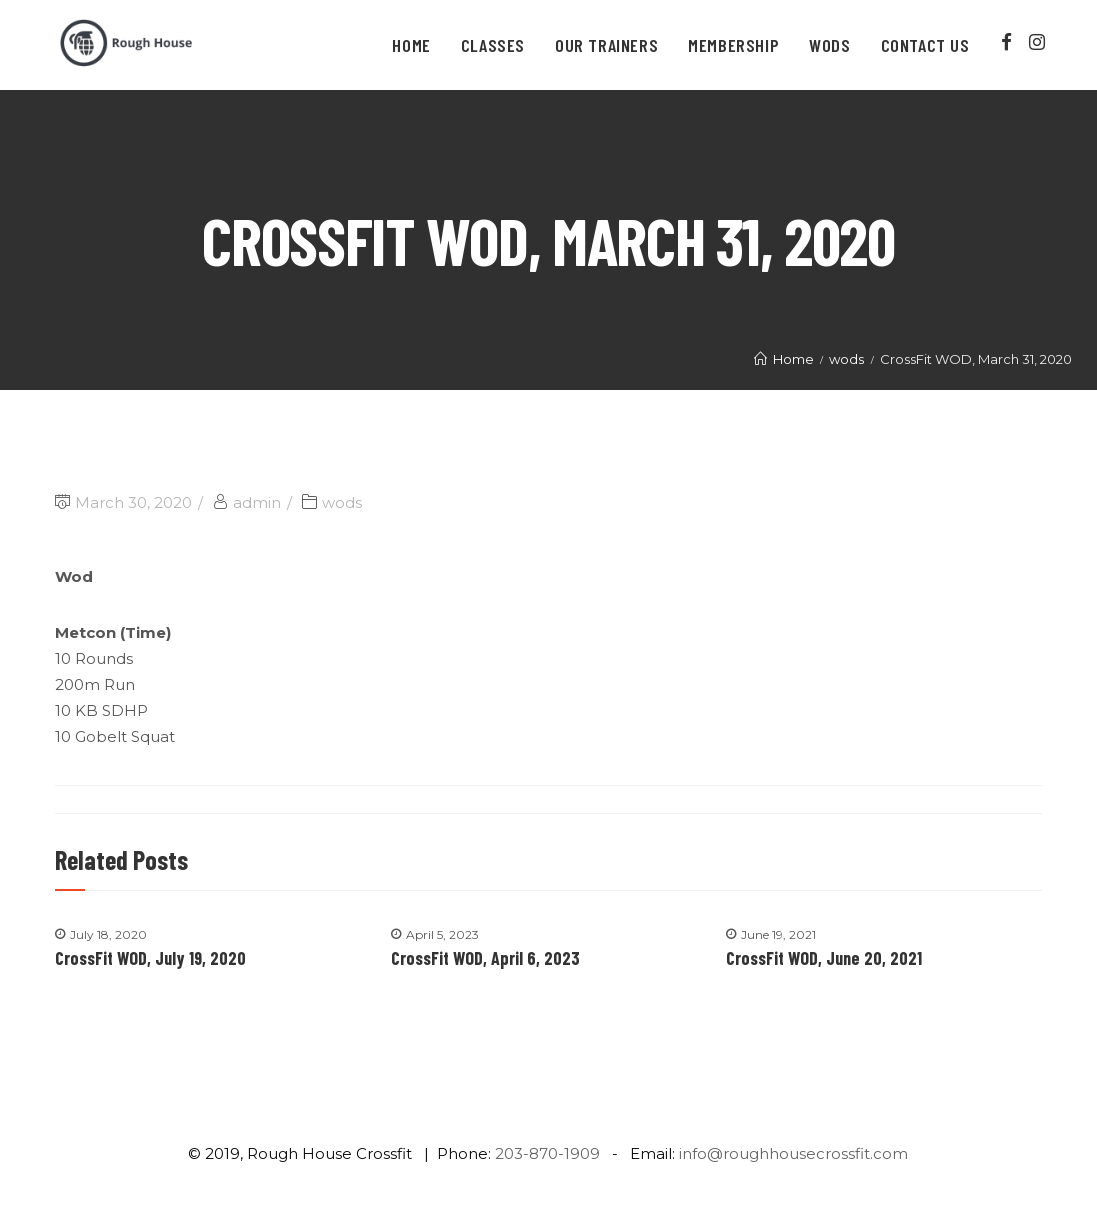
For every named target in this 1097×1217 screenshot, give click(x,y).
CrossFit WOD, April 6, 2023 (485, 958)
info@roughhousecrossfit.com (793, 1153)
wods (342, 502)
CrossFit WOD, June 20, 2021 (824, 958)
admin (257, 502)
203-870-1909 (547, 1153)
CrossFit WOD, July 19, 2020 (150, 958)
